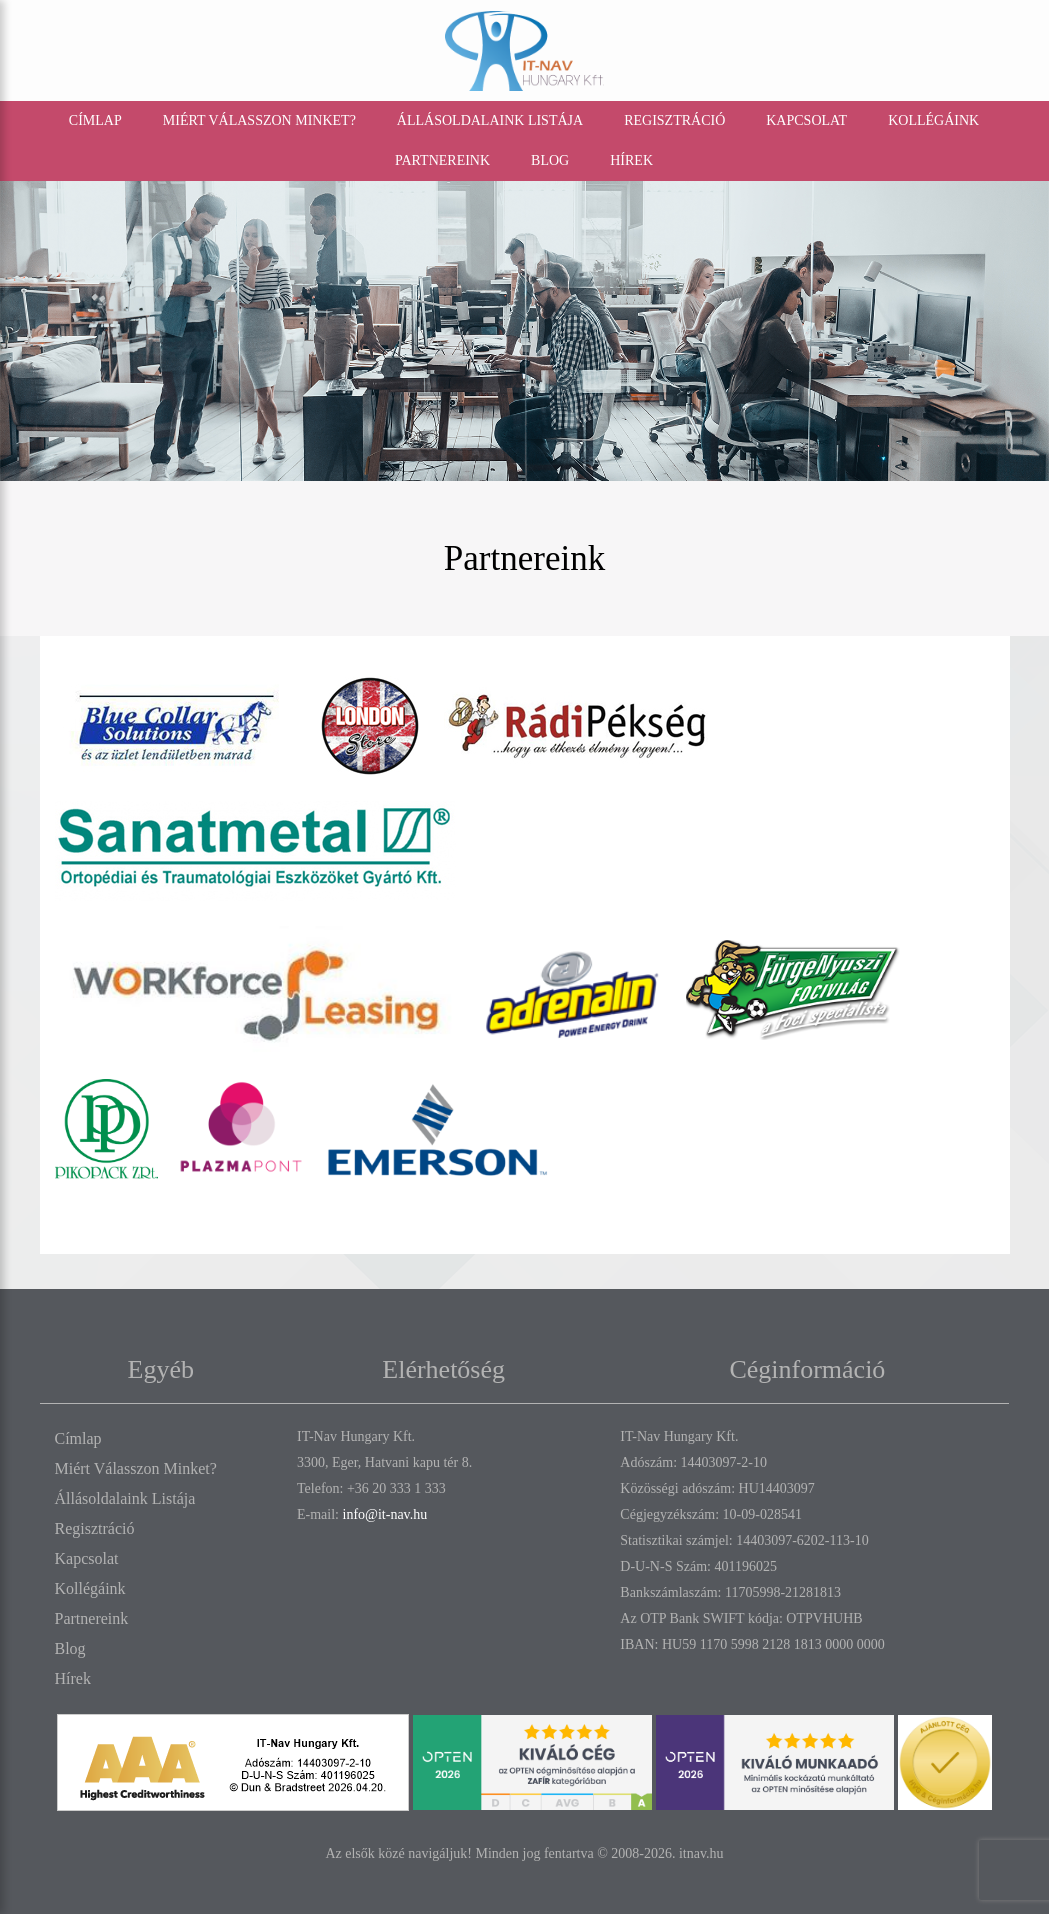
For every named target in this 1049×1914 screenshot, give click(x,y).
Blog (550, 159)
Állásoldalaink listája (490, 119)
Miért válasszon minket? (259, 119)
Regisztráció (674, 119)
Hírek (631, 159)
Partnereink (442, 159)
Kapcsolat (806, 119)
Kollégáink (933, 119)
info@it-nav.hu (385, 1513)
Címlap (95, 119)
